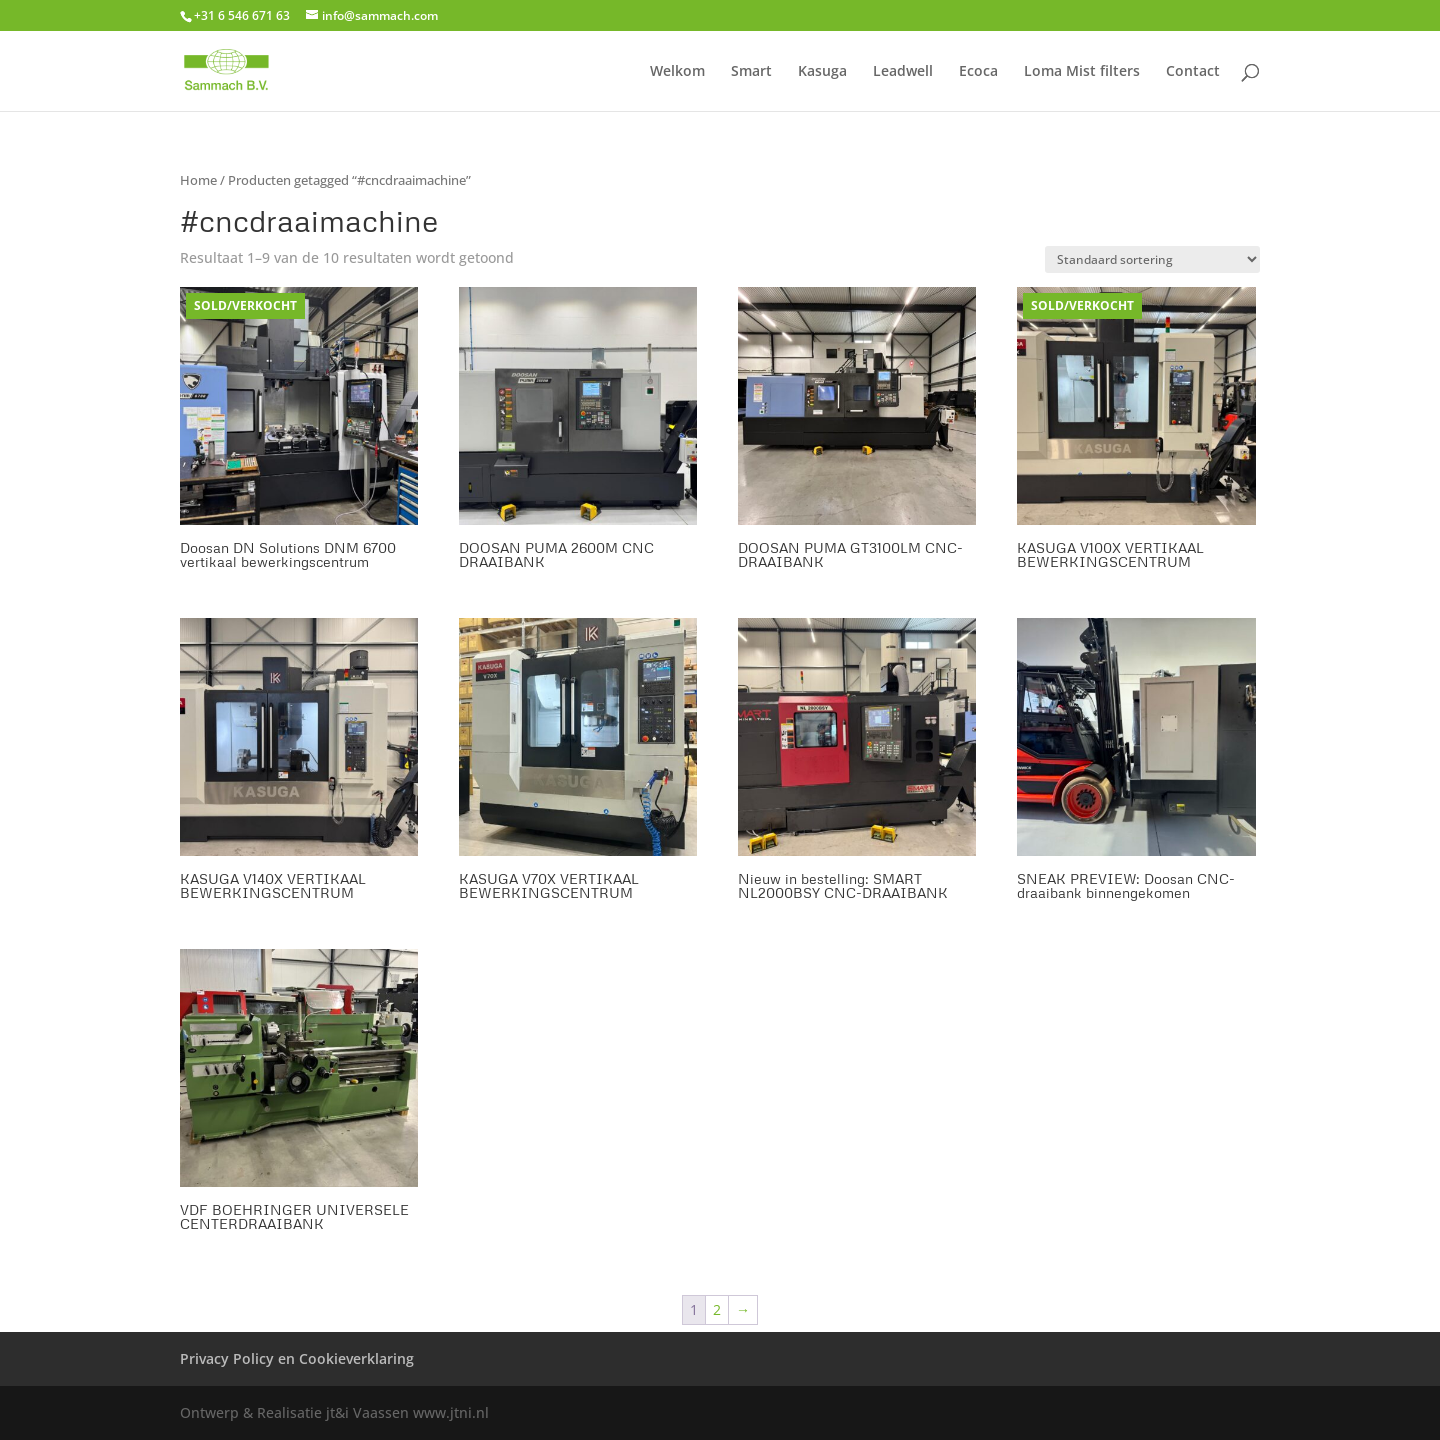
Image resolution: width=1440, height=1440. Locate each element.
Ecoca (978, 72)
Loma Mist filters (1082, 72)
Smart (751, 72)
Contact (1193, 72)
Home (198, 180)
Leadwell (903, 72)
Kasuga (822, 72)
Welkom (677, 72)
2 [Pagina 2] (717, 1309)
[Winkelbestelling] (1152, 259)
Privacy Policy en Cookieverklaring (297, 1358)
